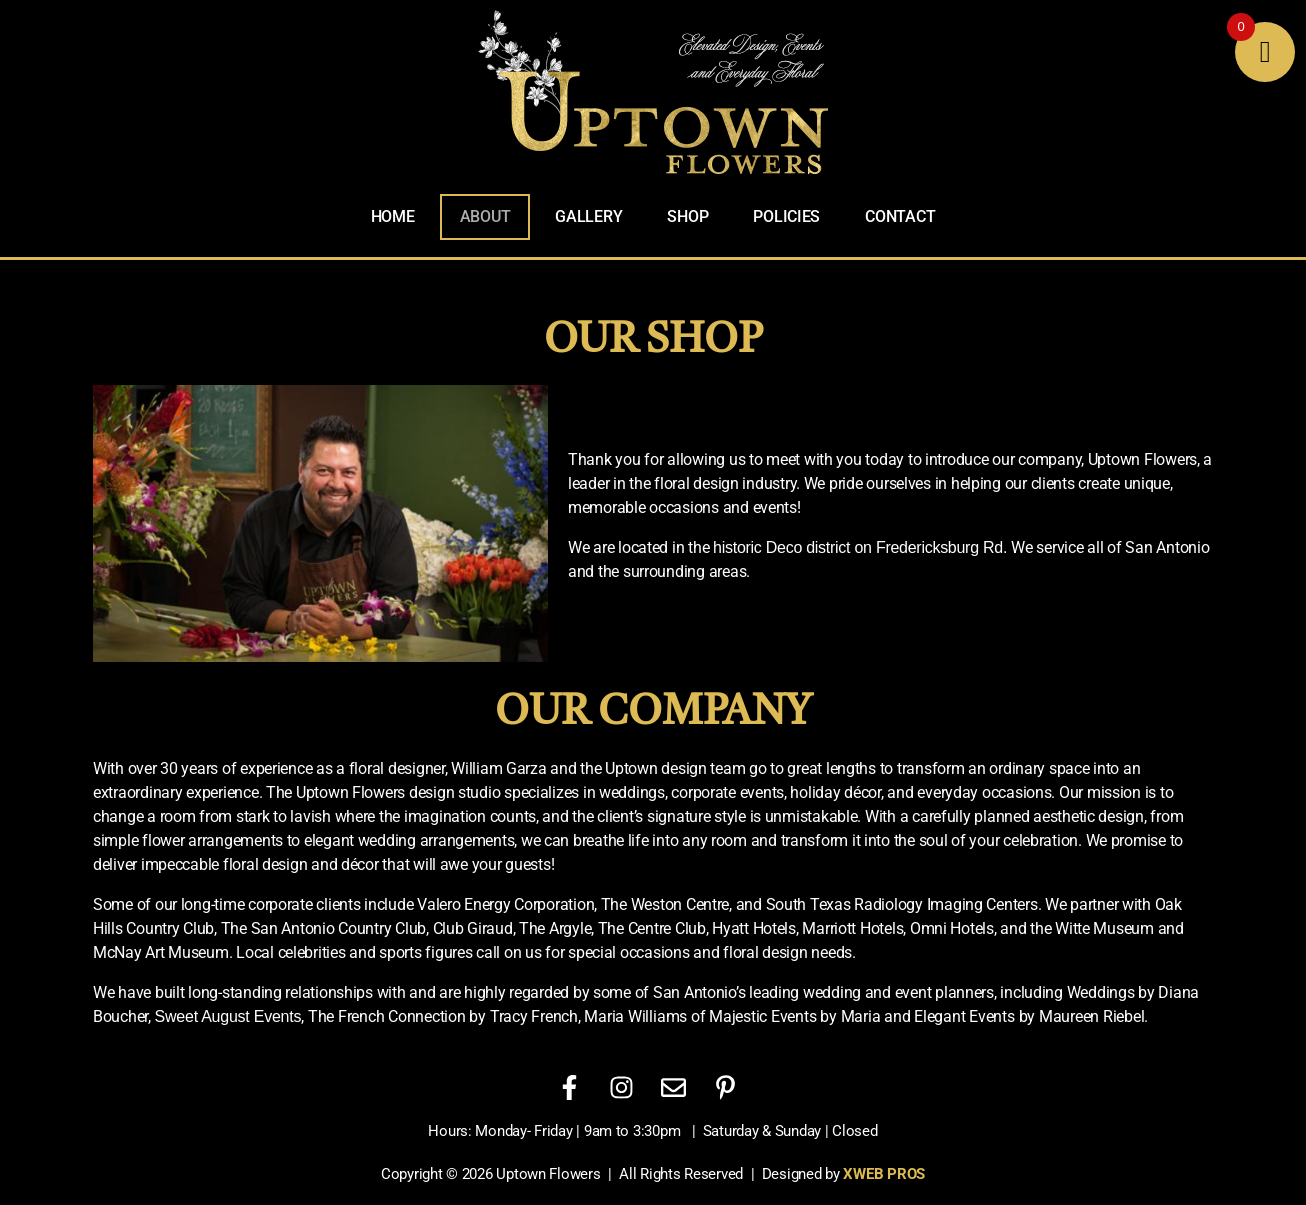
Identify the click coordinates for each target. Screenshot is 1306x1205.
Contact (900, 216)
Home (393, 216)
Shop (687, 216)
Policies (786, 216)
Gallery (588, 216)
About (485, 216)
